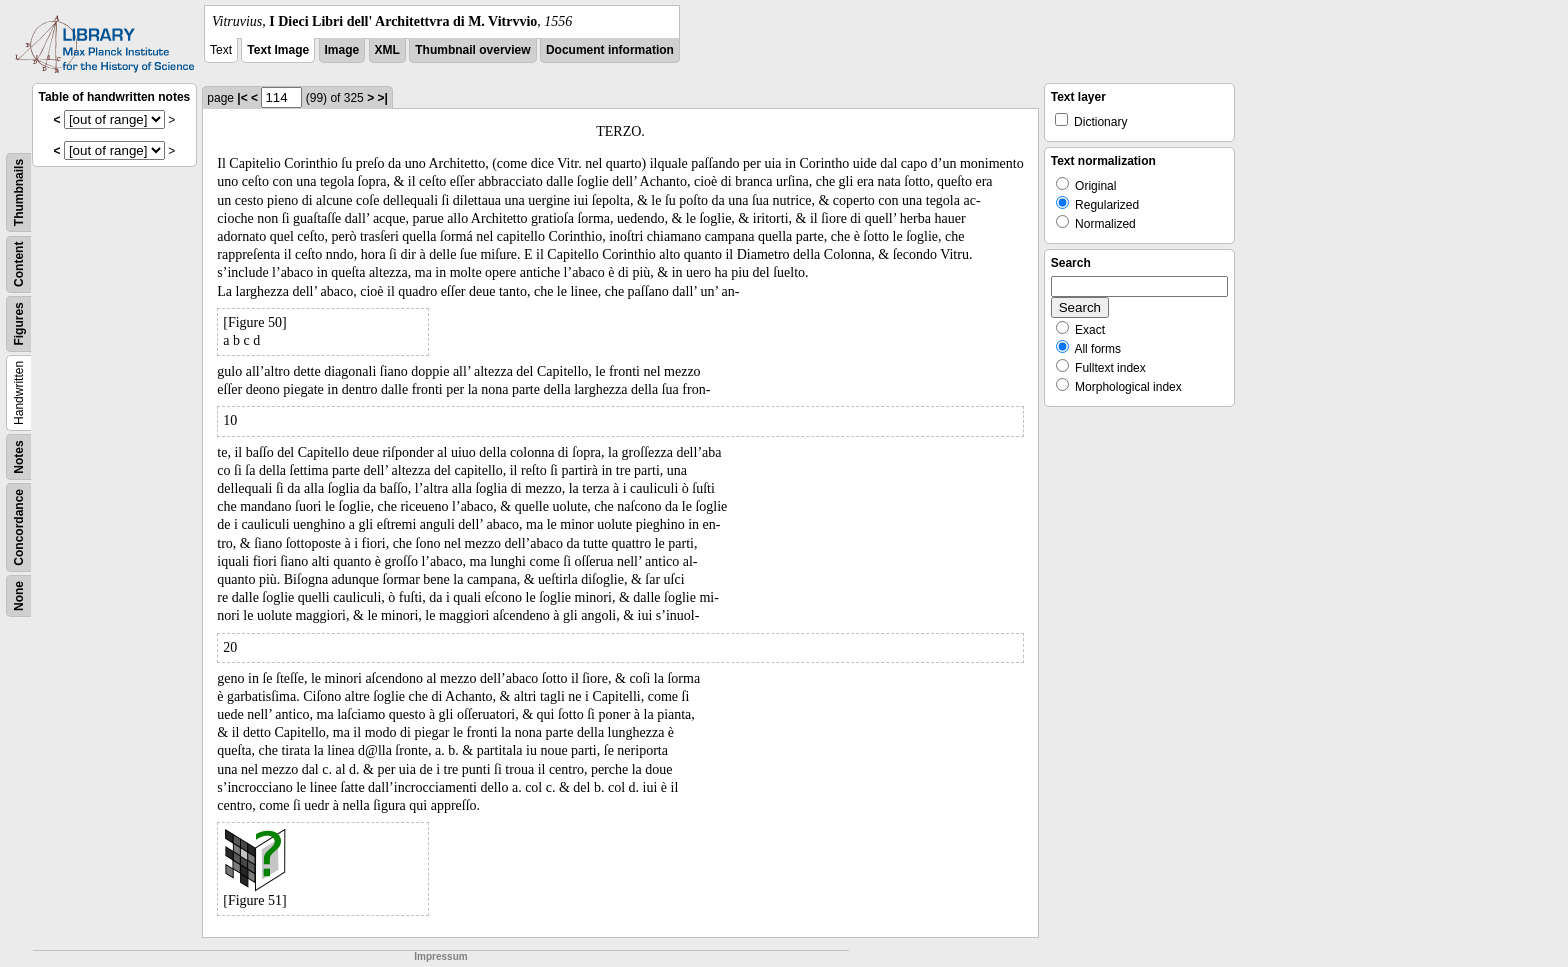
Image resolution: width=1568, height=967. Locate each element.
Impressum (440, 956)
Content (19, 264)
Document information (610, 50)
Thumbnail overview (472, 50)
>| (382, 98)
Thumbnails (19, 192)
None (19, 596)
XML (387, 50)
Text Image (278, 50)
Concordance (19, 527)
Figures (19, 323)
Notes (19, 456)
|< (242, 98)
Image (342, 50)
